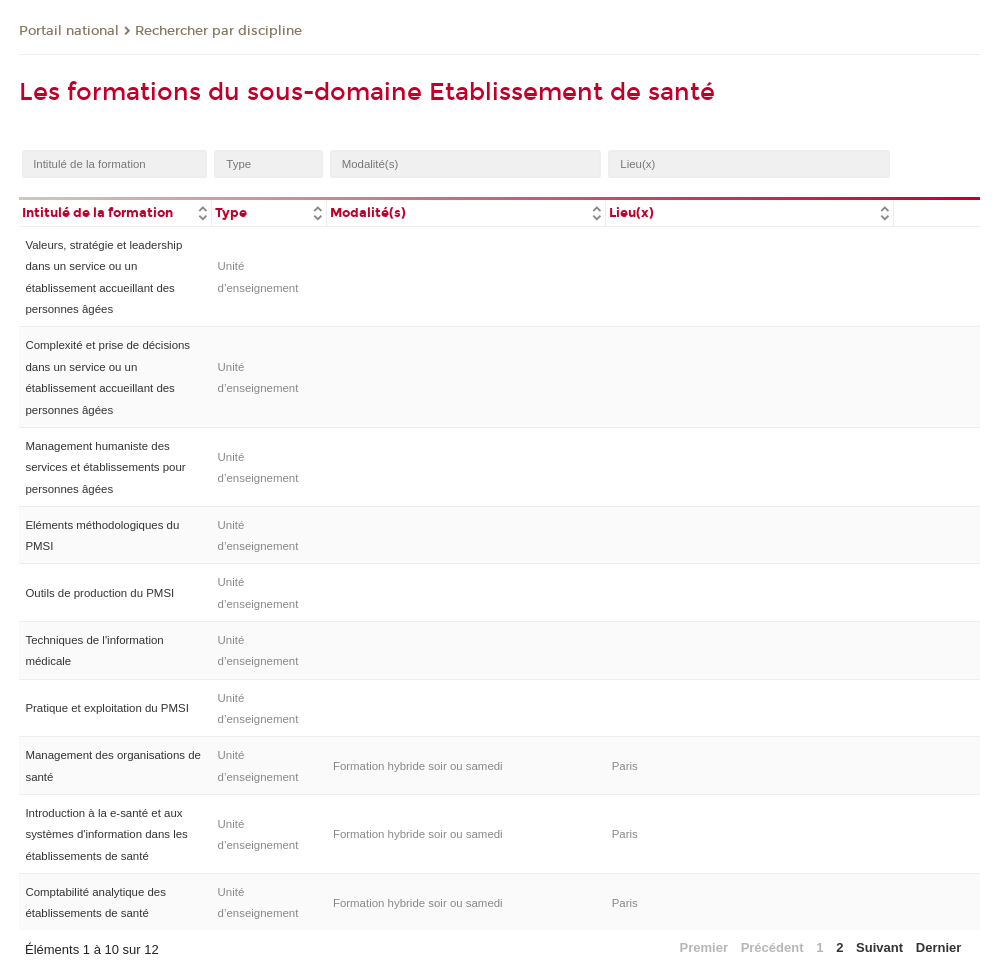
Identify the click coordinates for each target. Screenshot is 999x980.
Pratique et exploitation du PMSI (106, 708)
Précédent (772, 947)
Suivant (879, 947)
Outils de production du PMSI (99, 593)
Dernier (939, 947)
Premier (704, 947)
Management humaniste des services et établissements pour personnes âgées (105, 467)
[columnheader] (115, 211)
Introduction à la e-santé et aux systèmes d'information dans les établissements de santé (106, 834)
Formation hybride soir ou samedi (418, 766)
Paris (625, 766)
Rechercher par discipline (218, 31)
